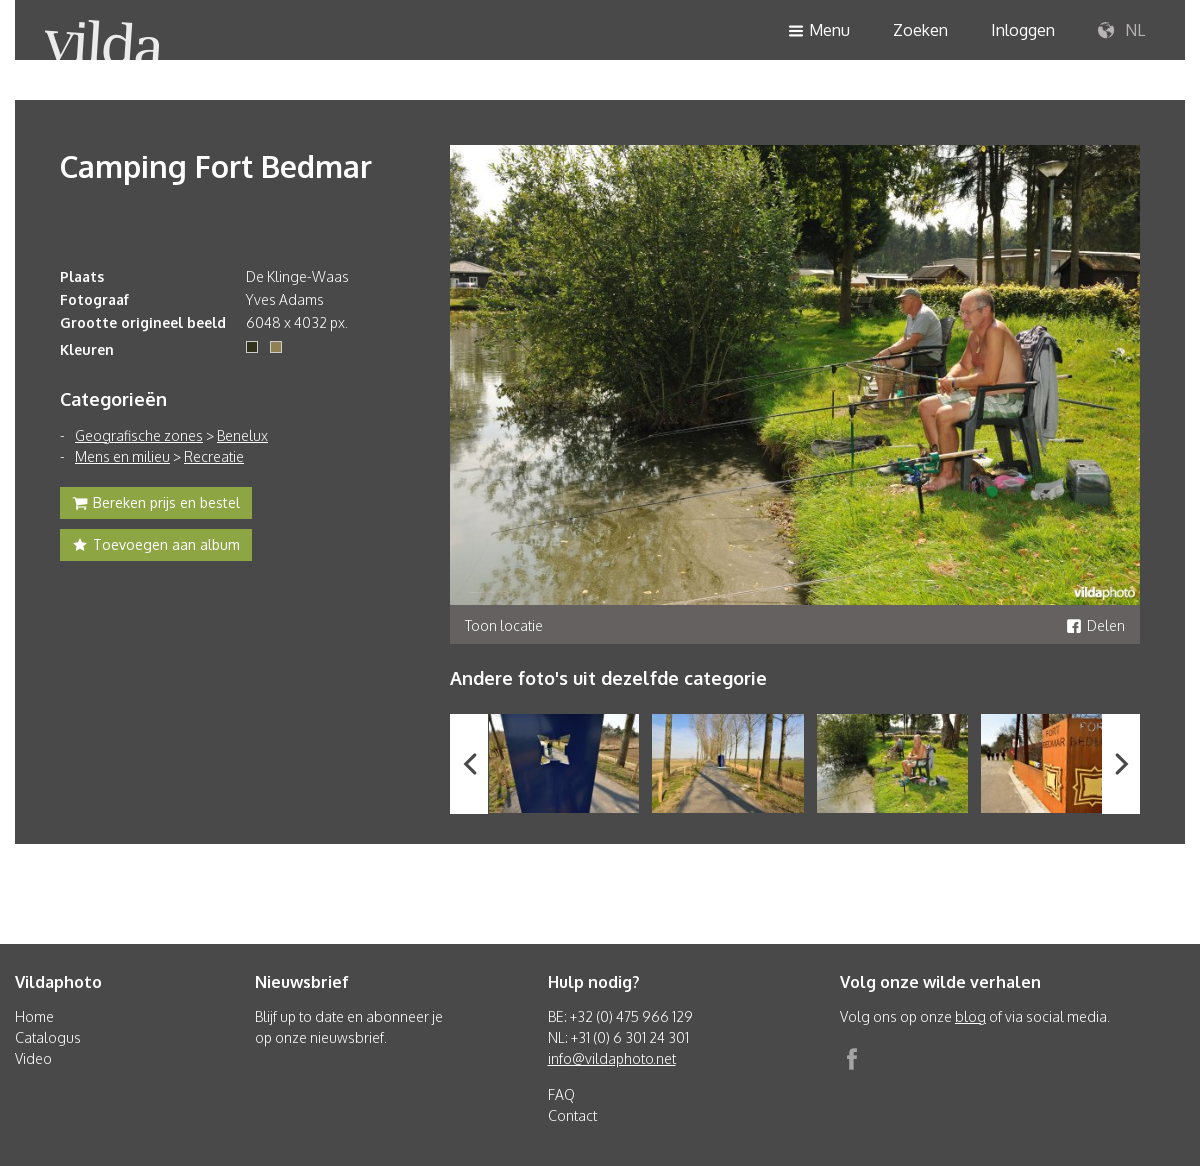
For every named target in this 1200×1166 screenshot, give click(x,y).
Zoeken (920, 30)
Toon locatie (504, 625)
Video (33, 1058)
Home (34, 1016)
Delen (1095, 625)
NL (1121, 31)
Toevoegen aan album (156, 547)
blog (970, 1016)
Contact (572, 1115)
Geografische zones (139, 435)
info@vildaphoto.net (612, 1058)
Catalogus (48, 1037)
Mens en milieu (122, 456)
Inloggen (1023, 30)
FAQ (561, 1094)
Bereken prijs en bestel (156, 505)
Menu (819, 31)
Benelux (242, 435)
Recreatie (214, 456)
